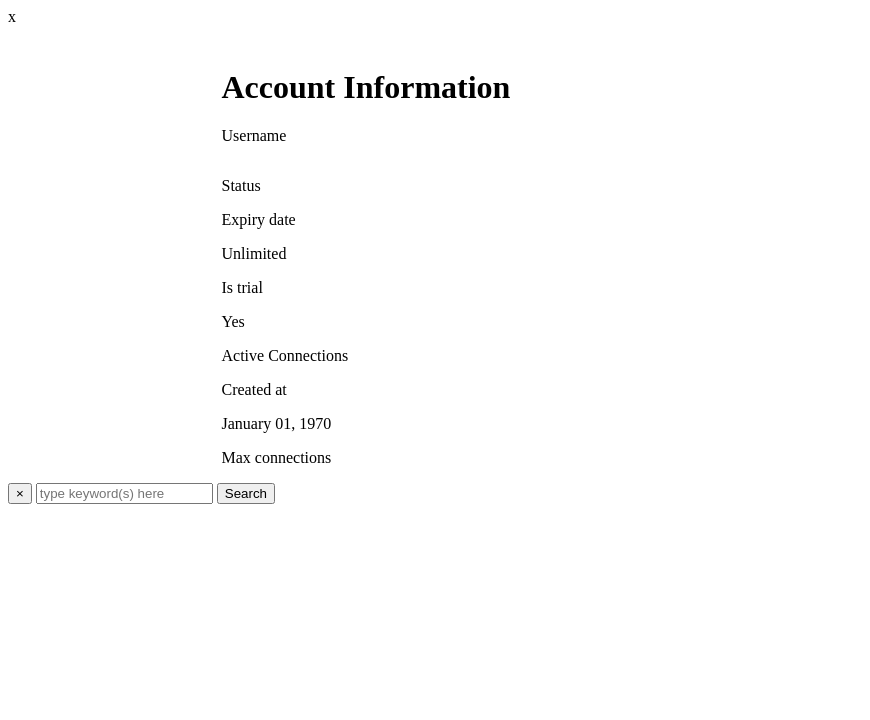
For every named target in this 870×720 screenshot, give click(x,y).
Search (246, 493)
